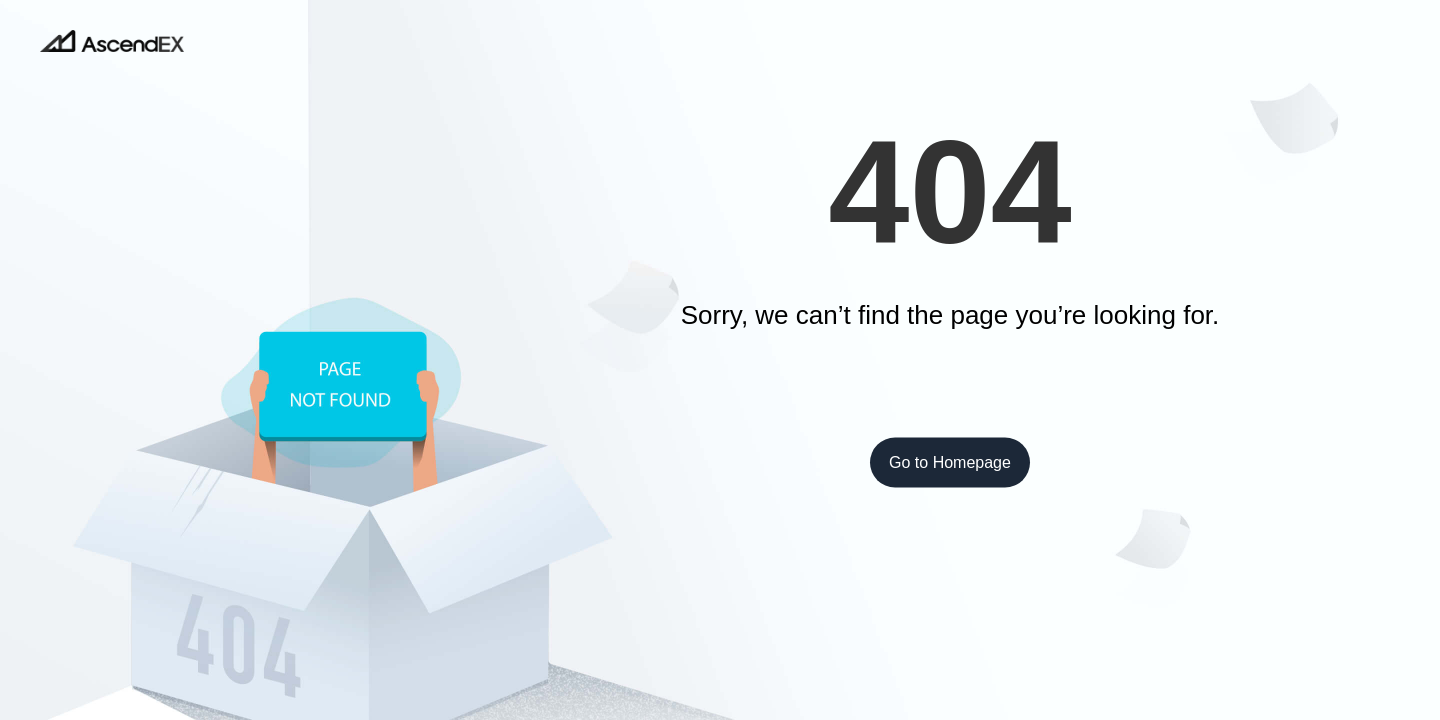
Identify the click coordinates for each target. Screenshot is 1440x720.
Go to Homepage (950, 462)
